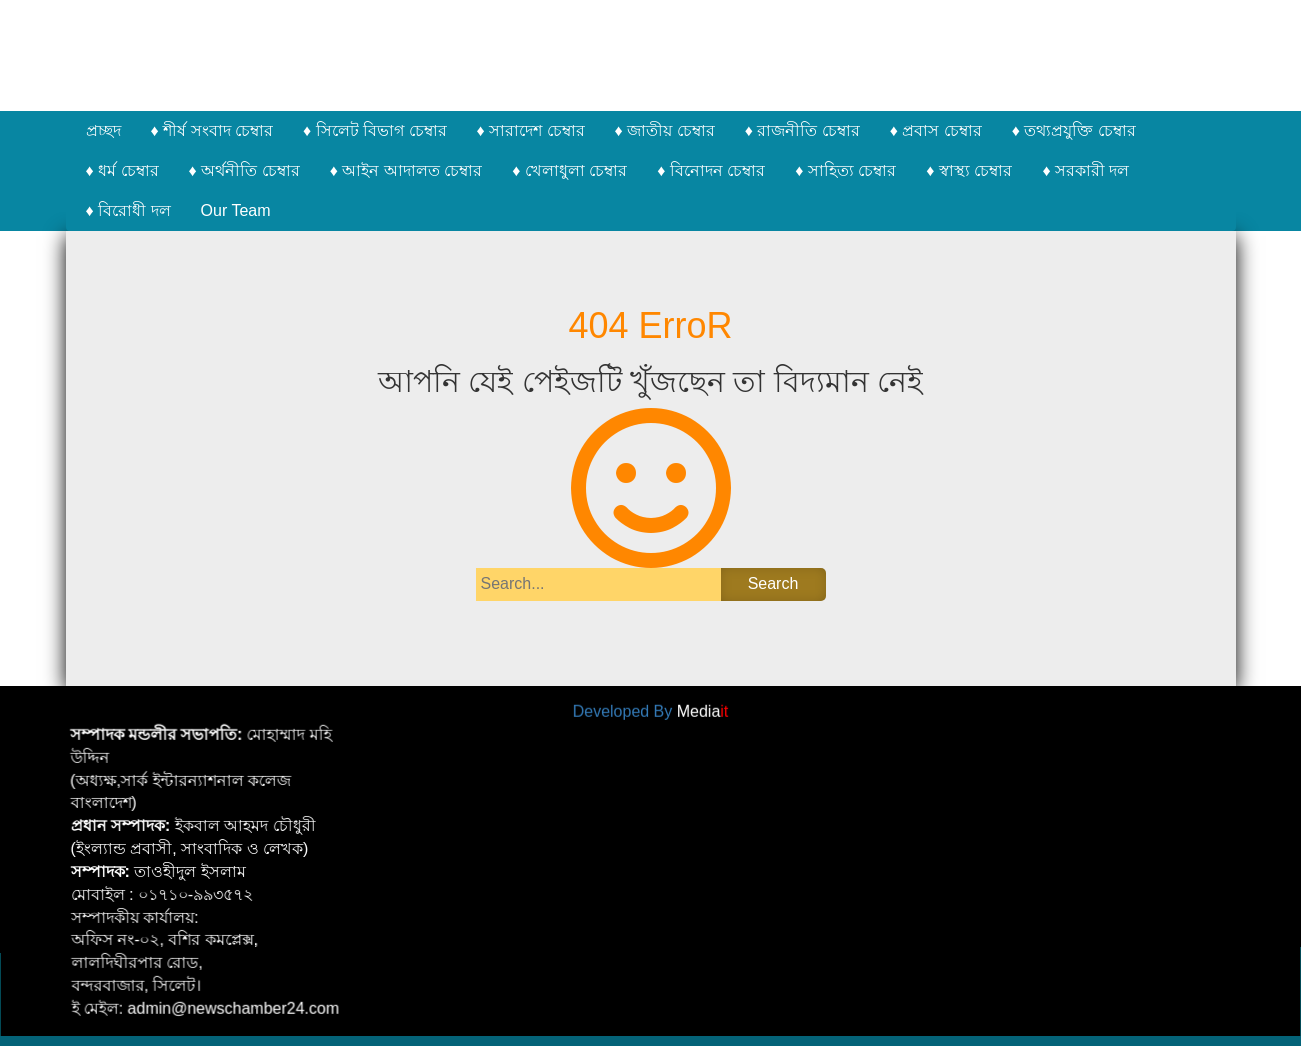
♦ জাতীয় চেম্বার (665, 130)
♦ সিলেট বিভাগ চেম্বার (375, 130)
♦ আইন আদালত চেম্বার (406, 170)
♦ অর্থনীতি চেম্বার (244, 170)
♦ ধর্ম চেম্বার (122, 170)
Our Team (236, 210)
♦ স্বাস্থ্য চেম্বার (969, 170)
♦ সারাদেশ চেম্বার (531, 130)
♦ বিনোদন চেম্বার (711, 170)
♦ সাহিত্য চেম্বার (845, 170)
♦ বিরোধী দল (128, 210)
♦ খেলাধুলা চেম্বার (569, 170)
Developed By (650, 709)
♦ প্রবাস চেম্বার (936, 130)
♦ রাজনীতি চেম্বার (802, 130)
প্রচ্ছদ (103, 130)
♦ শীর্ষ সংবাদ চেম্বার (212, 130)
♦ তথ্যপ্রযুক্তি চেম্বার (1074, 130)
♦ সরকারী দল (1085, 170)
